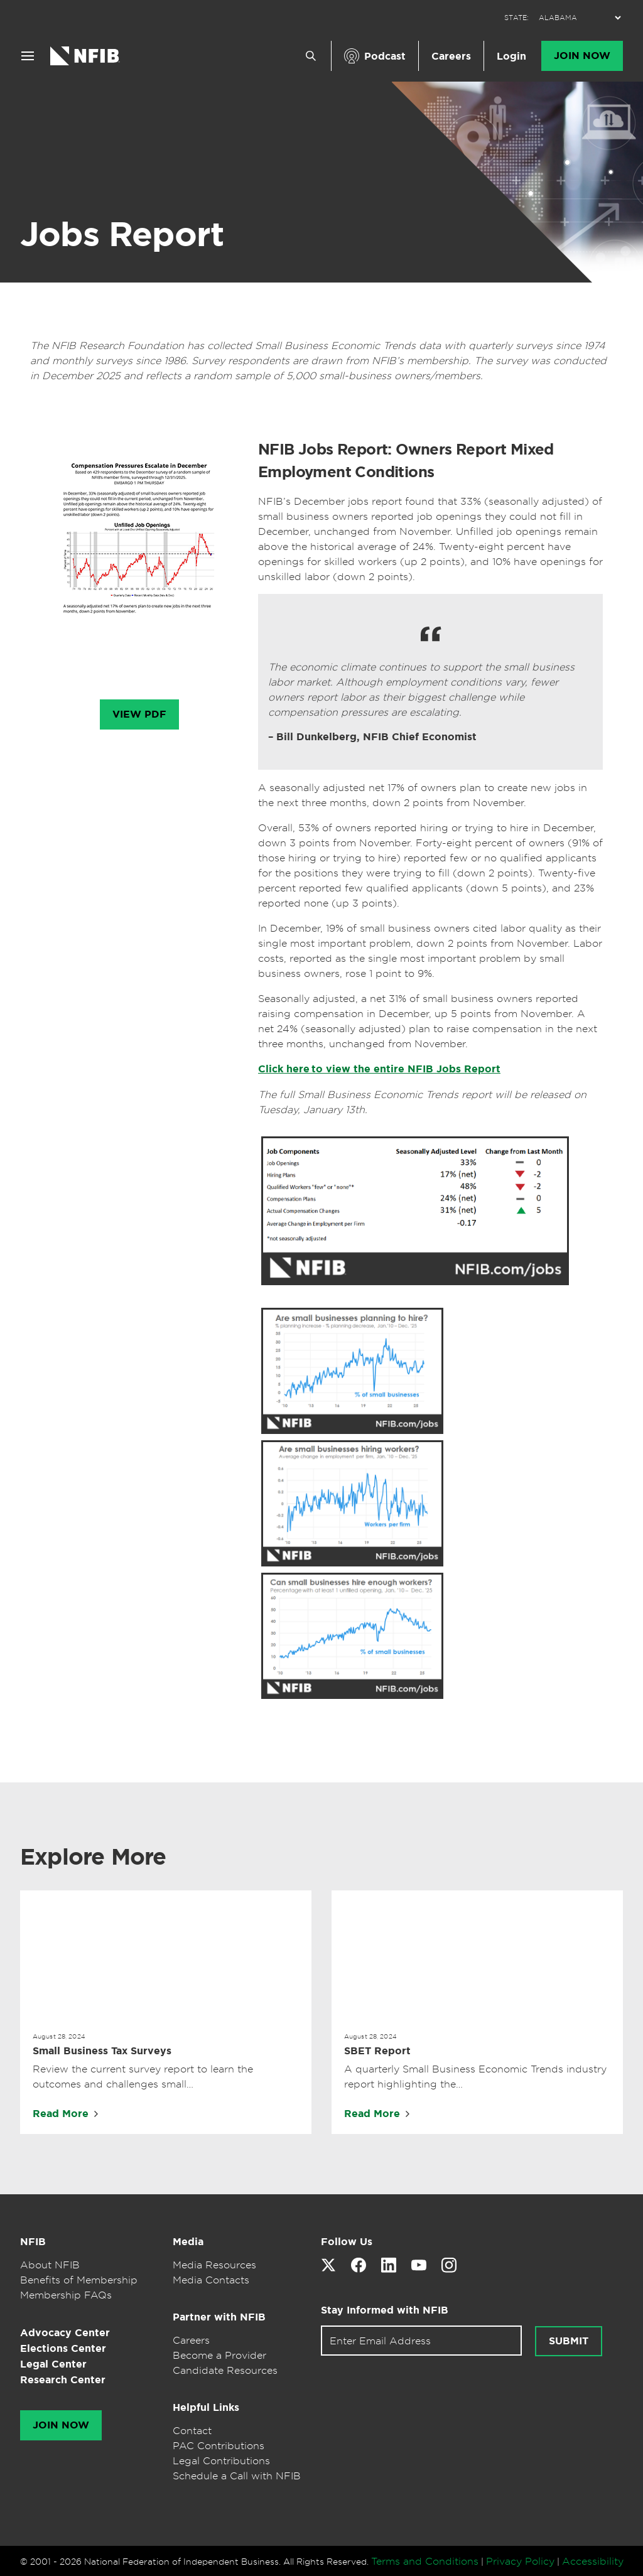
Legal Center (53, 2364)
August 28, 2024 (59, 2036)
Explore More (93, 1856)
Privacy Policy (520, 2561)
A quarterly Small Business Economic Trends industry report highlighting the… (475, 2076)
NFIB (33, 2241)
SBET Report (377, 2050)
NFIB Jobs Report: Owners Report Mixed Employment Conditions (406, 460)
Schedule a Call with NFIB (237, 2475)
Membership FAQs (66, 2294)
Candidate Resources (225, 2370)
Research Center (62, 2379)
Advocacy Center (65, 2332)
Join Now (582, 56)
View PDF (139, 714)
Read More (61, 2113)
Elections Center (63, 2348)
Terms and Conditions (424, 2561)
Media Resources (214, 2264)
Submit (568, 2341)
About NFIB (50, 2264)
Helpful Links (206, 2407)
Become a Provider (219, 2355)
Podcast (385, 56)
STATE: (516, 17)
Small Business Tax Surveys (102, 2050)
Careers (451, 56)
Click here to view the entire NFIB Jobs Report (379, 1068)
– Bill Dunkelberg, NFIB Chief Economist (372, 736)
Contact (192, 2430)
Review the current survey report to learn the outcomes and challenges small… (143, 2076)
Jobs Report (122, 234)
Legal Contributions (221, 2460)
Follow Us (346, 2241)
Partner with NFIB (219, 2317)
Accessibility (593, 2561)
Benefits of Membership (79, 2279)
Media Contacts (211, 2279)
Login (511, 56)
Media (188, 2241)
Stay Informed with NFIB (384, 2310)
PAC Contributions (218, 2445)
